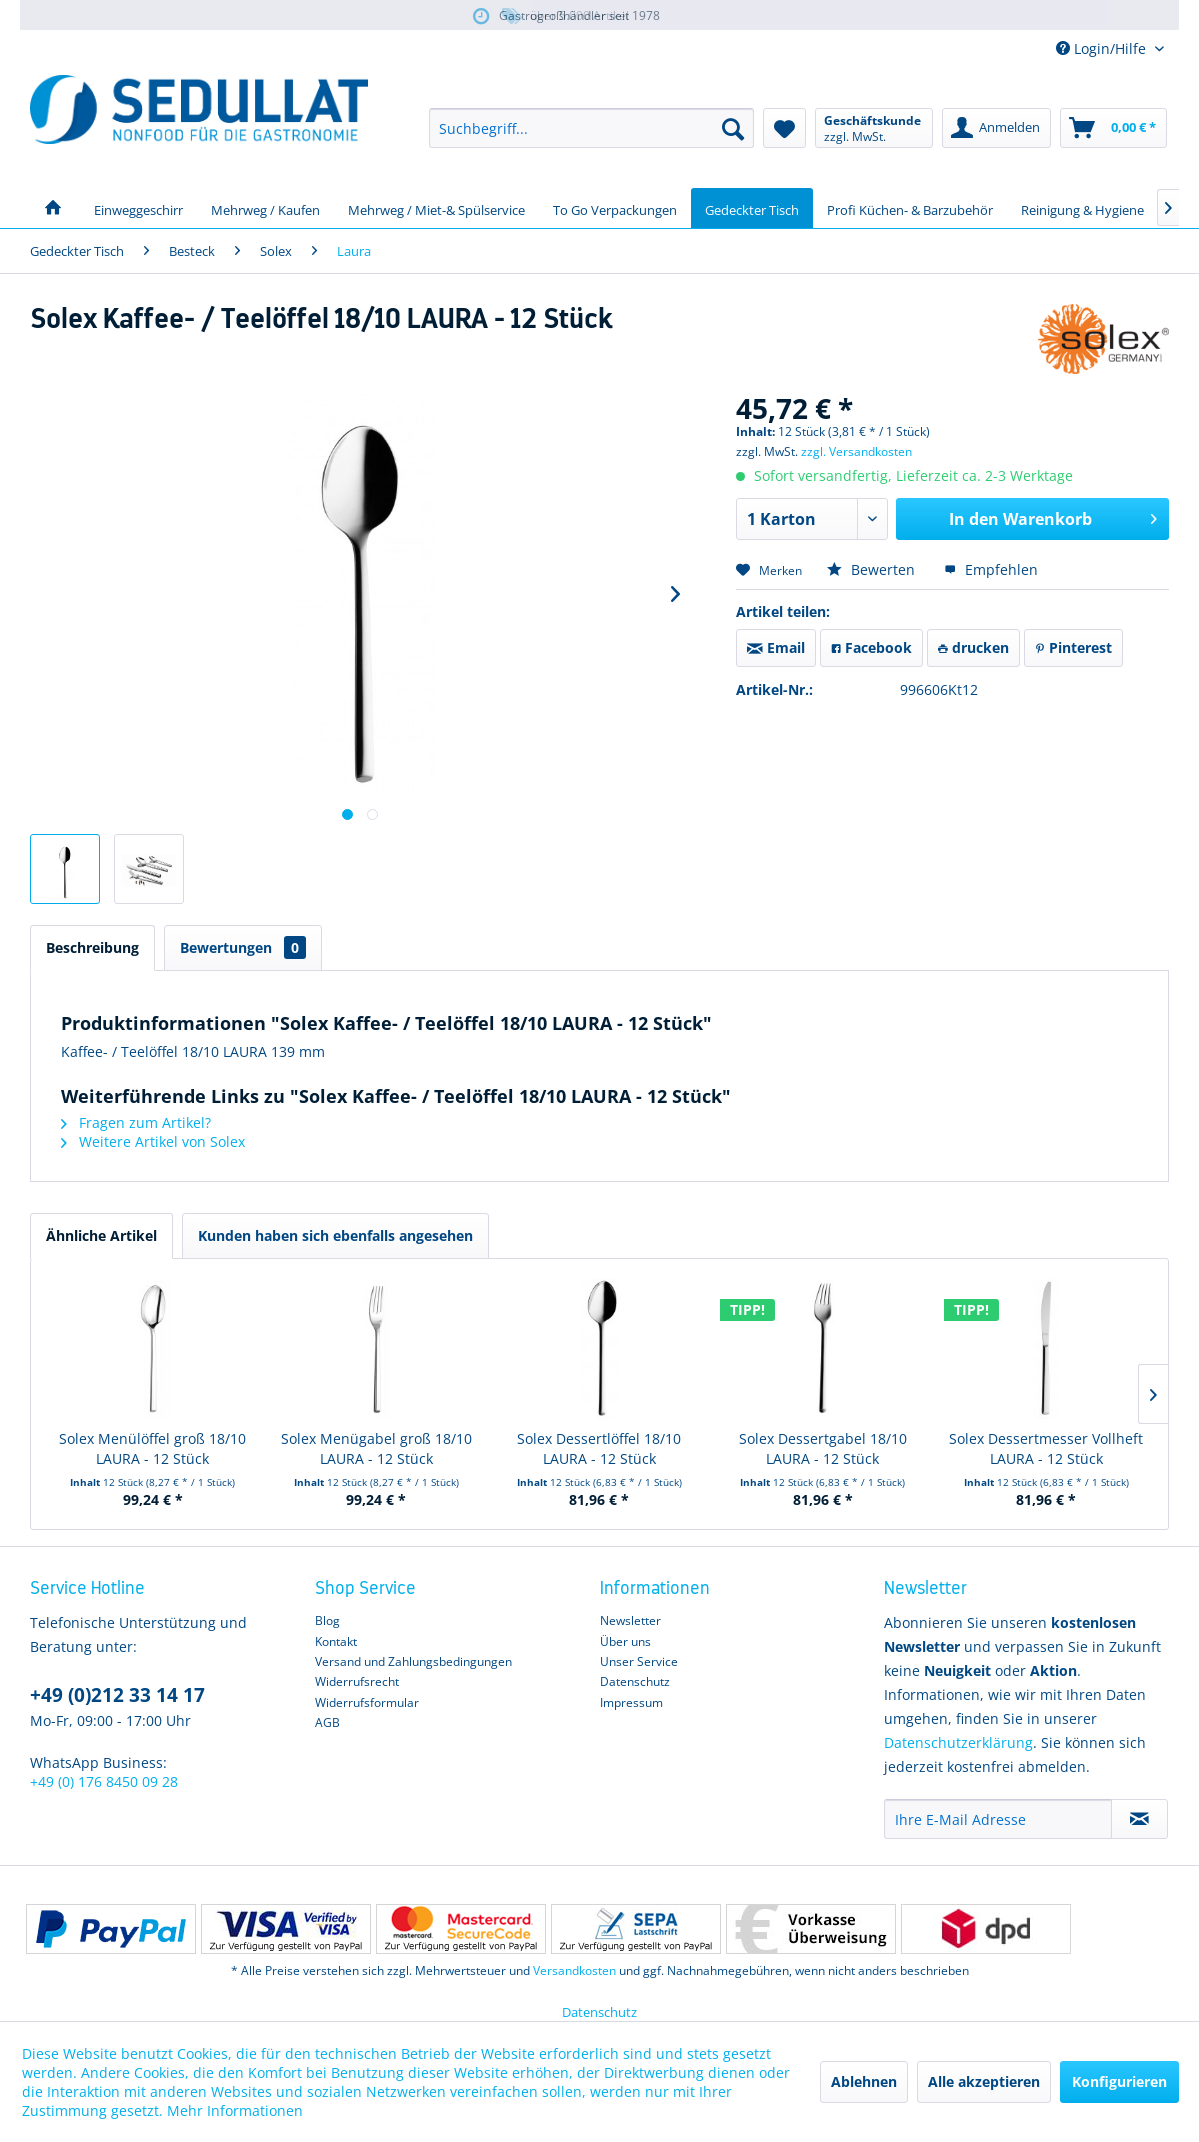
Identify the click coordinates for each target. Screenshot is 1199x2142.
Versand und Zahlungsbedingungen (413, 1661)
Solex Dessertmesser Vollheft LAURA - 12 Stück (1046, 1448)
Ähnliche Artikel (101, 1235)
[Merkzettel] (784, 128)
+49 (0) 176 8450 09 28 (104, 1781)
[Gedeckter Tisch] (752, 208)
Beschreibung (92, 947)
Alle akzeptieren (984, 2081)
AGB (327, 1722)
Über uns (625, 1641)
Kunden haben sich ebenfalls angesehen (335, 1235)
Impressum (631, 1702)
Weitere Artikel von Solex (153, 1141)
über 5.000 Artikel (564, 16)
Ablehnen (864, 2081)
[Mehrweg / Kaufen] (265, 208)
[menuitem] (591, 128)
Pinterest (1073, 647)
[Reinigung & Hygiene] (1082, 208)
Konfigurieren (1119, 2081)
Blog (327, 1620)
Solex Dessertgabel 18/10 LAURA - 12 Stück (823, 1448)
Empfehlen (991, 569)
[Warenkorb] (1113, 128)
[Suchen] (733, 128)
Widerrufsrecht (357, 1681)
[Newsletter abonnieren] (1139, 1819)
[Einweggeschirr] (138, 208)
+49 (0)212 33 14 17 (117, 1695)
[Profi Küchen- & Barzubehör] (910, 208)
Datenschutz (635, 1681)
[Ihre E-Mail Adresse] (998, 1819)
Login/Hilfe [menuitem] (1103, 48)
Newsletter (630, 1620)
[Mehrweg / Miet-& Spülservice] (436, 208)
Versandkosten (574, 1970)
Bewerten (873, 569)
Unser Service (639, 1661)
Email (776, 647)
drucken (973, 647)
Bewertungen (243, 947)
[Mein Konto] (996, 128)
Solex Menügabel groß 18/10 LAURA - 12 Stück (376, 1448)
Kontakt (336, 1641)
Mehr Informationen (235, 2110)
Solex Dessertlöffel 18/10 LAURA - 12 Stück (599, 1448)
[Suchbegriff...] (591, 128)
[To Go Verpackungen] (615, 208)
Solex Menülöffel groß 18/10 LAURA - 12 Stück (152, 1448)
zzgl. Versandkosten (856, 451)
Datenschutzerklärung (958, 1742)
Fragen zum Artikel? (136, 1122)
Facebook (871, 647)
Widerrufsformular (367, 1702)
